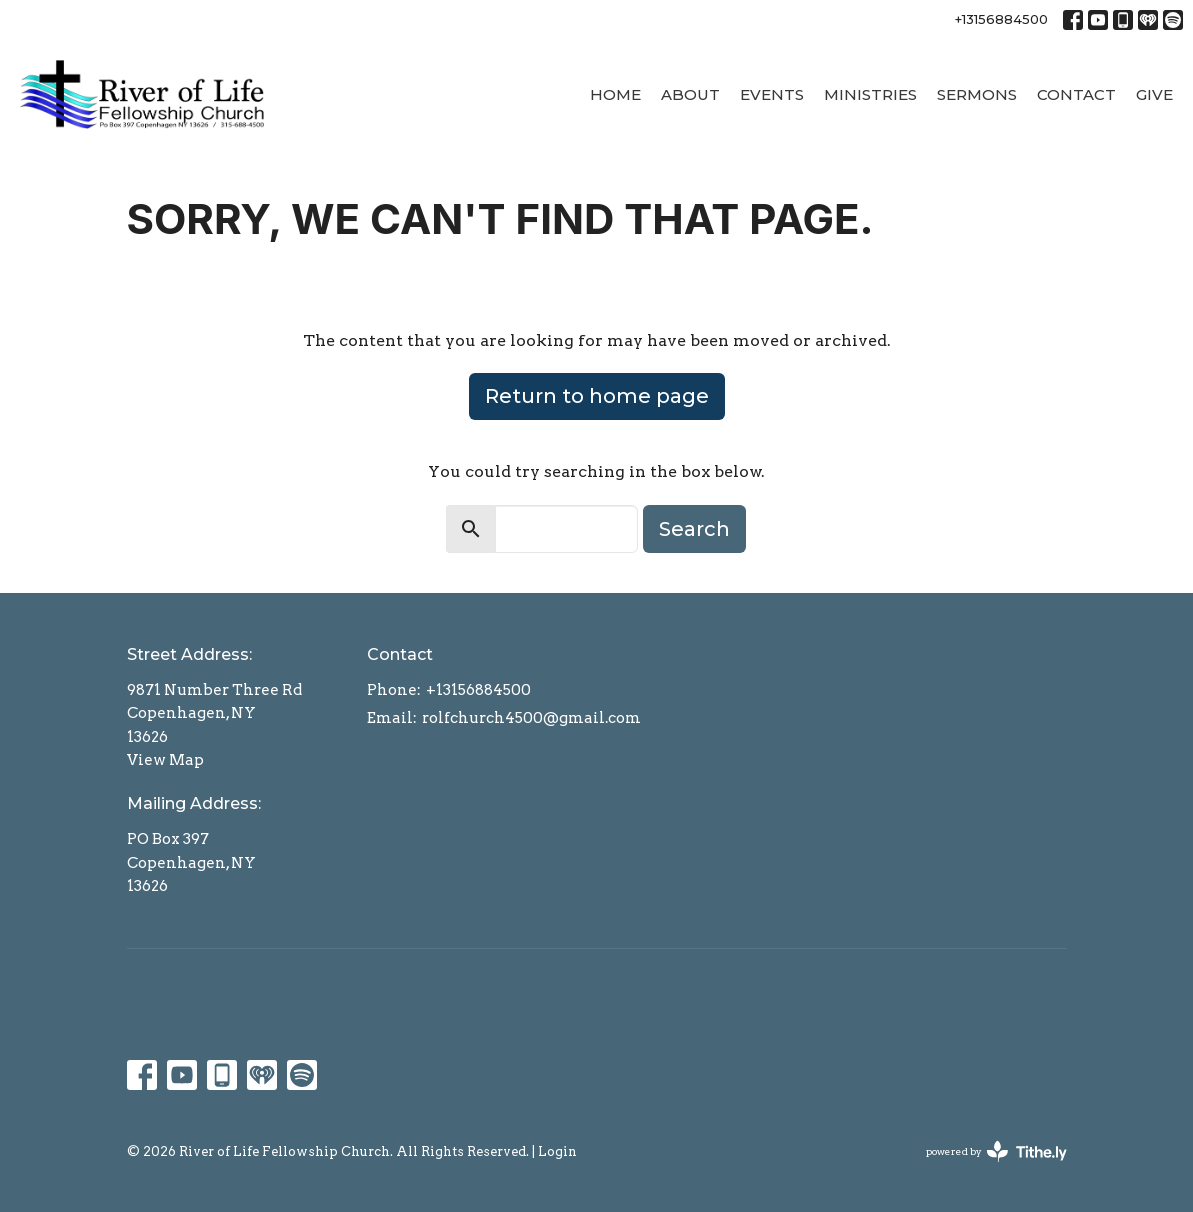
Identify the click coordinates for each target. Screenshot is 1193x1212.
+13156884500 (1001, 19)
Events (772, 94)
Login (557, 1151)
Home (615, 94)
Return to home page (597, 396)
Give (1154, 94)
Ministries (870, 94)
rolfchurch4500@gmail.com (531, 718)
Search (694, 529)
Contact (1076, 94)
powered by (996, 1151)
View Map (165, 760)
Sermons (977, 94)
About (690, 94)
